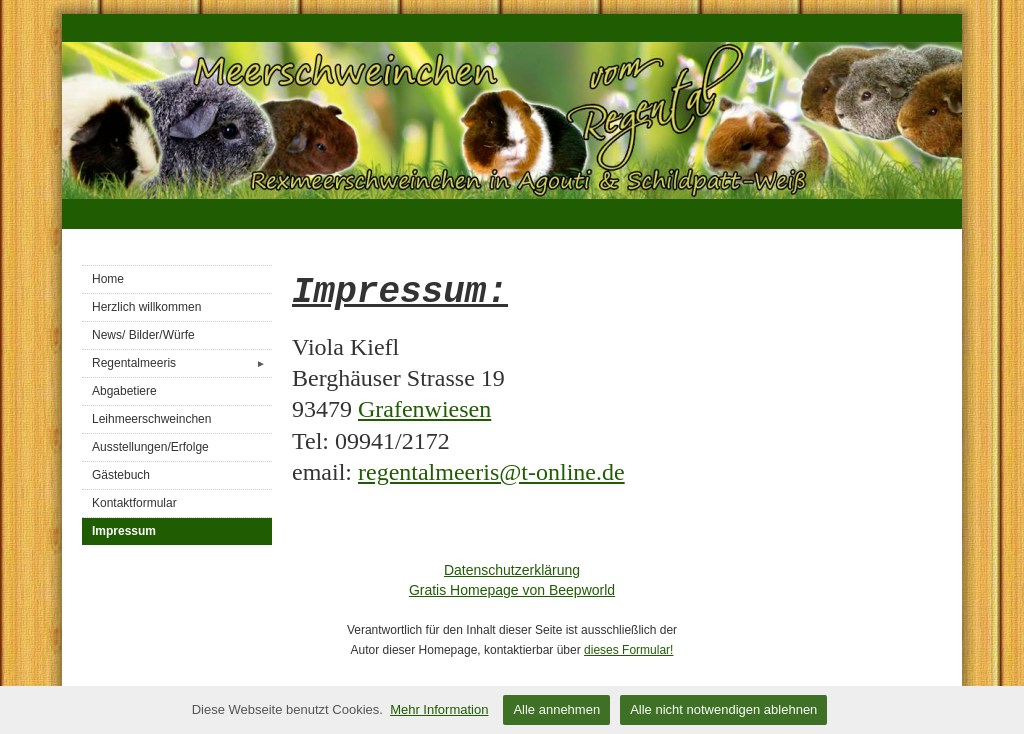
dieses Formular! (628, 650)
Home (108, 279)
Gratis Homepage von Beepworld (512, 590)
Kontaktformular (134, 503)
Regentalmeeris (182, 363)
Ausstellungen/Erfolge (150, 447)
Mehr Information (439, 709)
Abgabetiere (124, 391)
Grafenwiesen (424, 409)
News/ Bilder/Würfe (143, 335)
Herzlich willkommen (146, 307)
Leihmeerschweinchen (151, 419)
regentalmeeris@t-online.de (491, 472)
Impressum (124, 531)
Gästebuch (121, 475)
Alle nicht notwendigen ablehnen (723, 709)
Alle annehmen (556, 709)
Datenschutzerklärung (512, 570)
